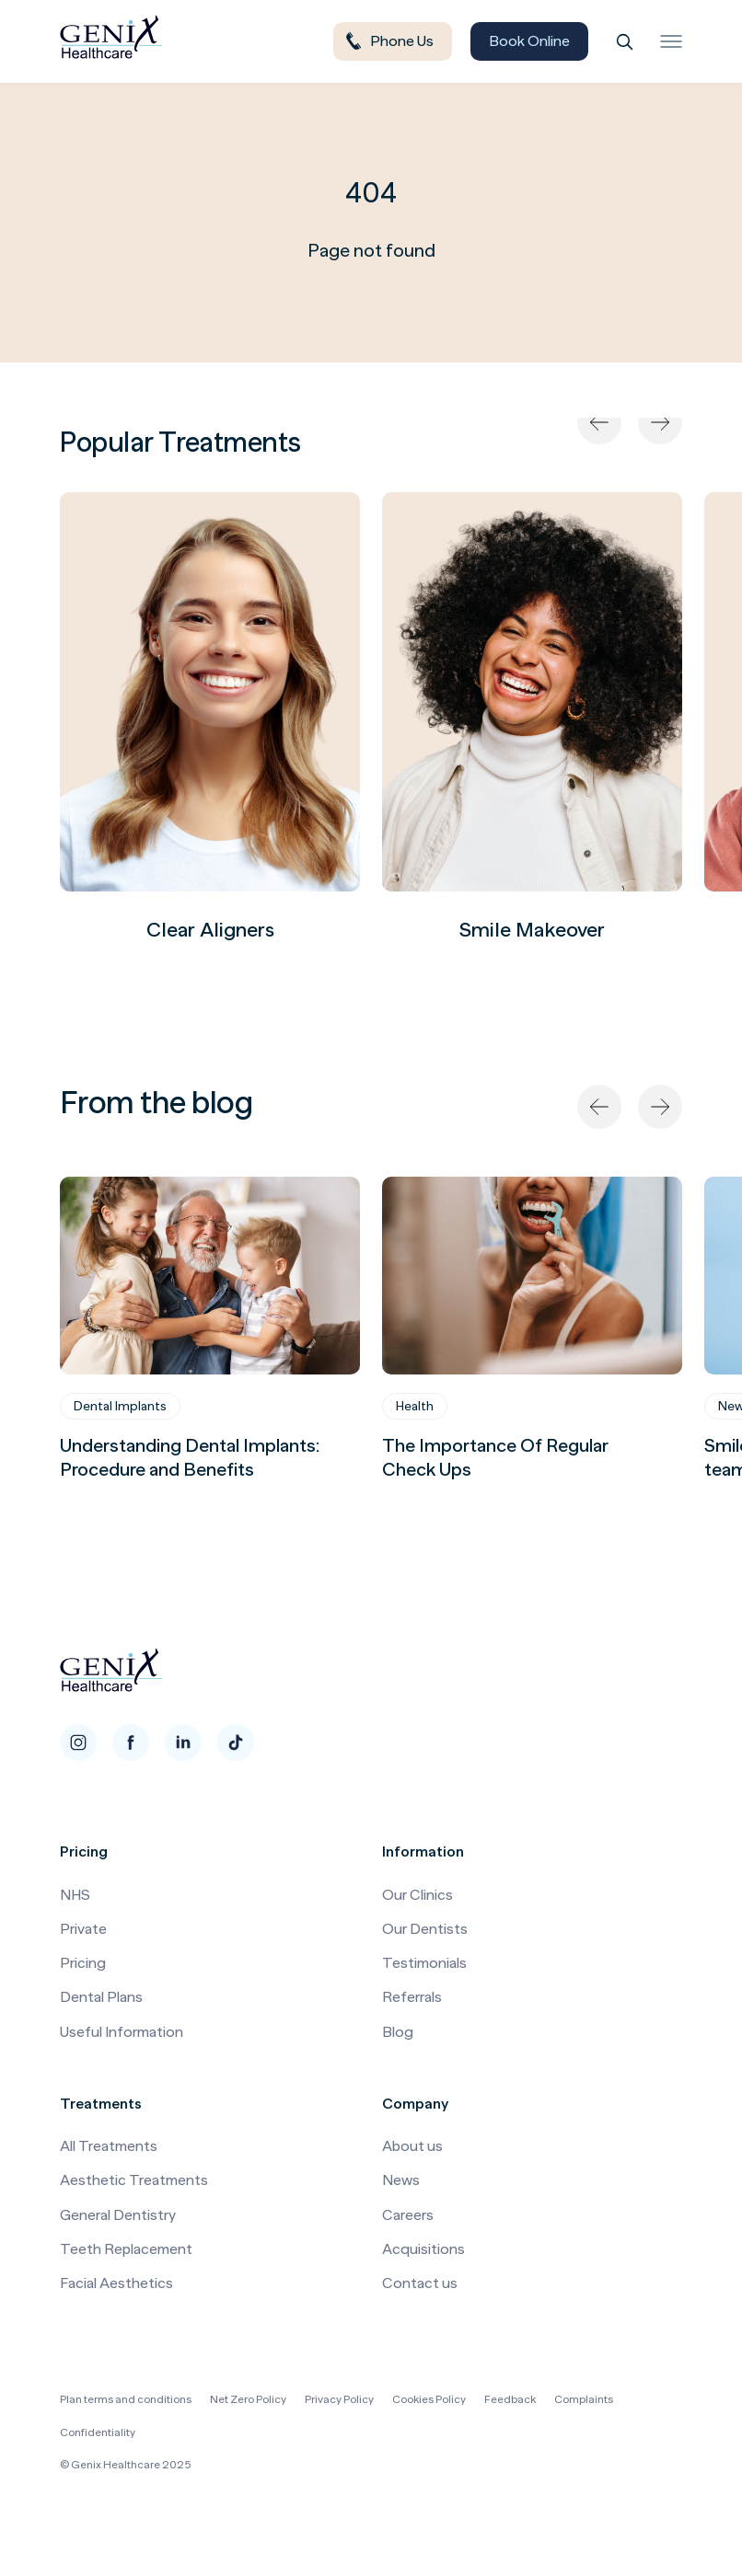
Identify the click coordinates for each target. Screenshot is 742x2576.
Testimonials (424, 1963)
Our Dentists (425, 1929)
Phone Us (388, 41)
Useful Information (121, 2032)
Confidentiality (97, 2432)
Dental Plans (101, 1997)
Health (415, 1405)
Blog (397, 2032)
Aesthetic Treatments (134, 2180)
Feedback (510, 2399)
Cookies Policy (429, 2399)
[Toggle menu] (671, 41)
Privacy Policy (339, 2399)
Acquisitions (423, 2249)
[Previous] (599, 422)
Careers (408, 2215)
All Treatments (108, 2146)
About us (412, 2146)
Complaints (583, 2399)
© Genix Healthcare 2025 (125, 2464)
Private (83, 1929)
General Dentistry (118, 2215)
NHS (75, 1895)
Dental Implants (120, 1405)
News (401, 2180)
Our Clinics (417, 1895)
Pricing (83, 1963)
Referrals (412, 1997)
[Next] (660, 422)
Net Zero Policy (248, 2399)
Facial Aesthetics (116, 2283)
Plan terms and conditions (125, 2399)
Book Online (529, 41)
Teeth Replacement (126, 2249)
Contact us (420, 2283)
